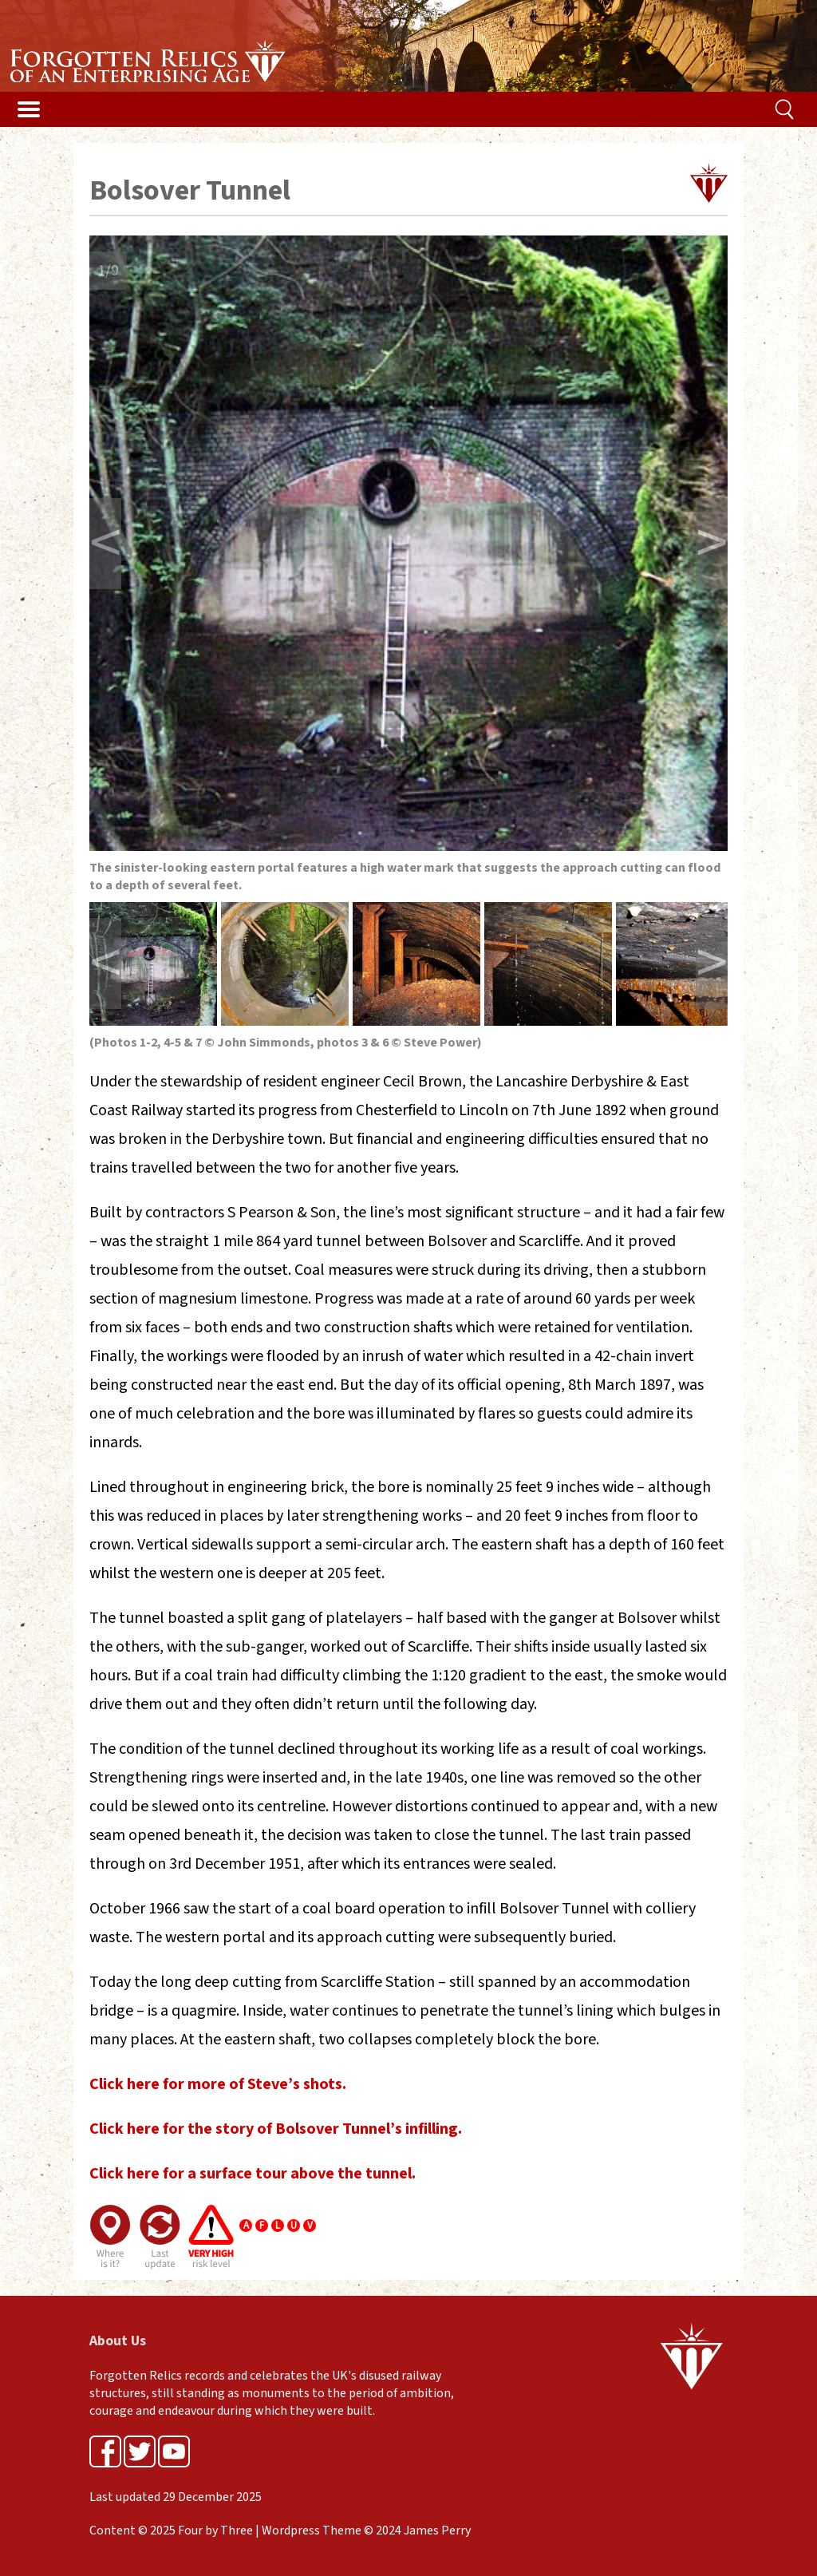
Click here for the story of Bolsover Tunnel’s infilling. (275, 2129)
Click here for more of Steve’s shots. (217, 2084)
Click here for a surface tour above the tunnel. (252, 2173)
